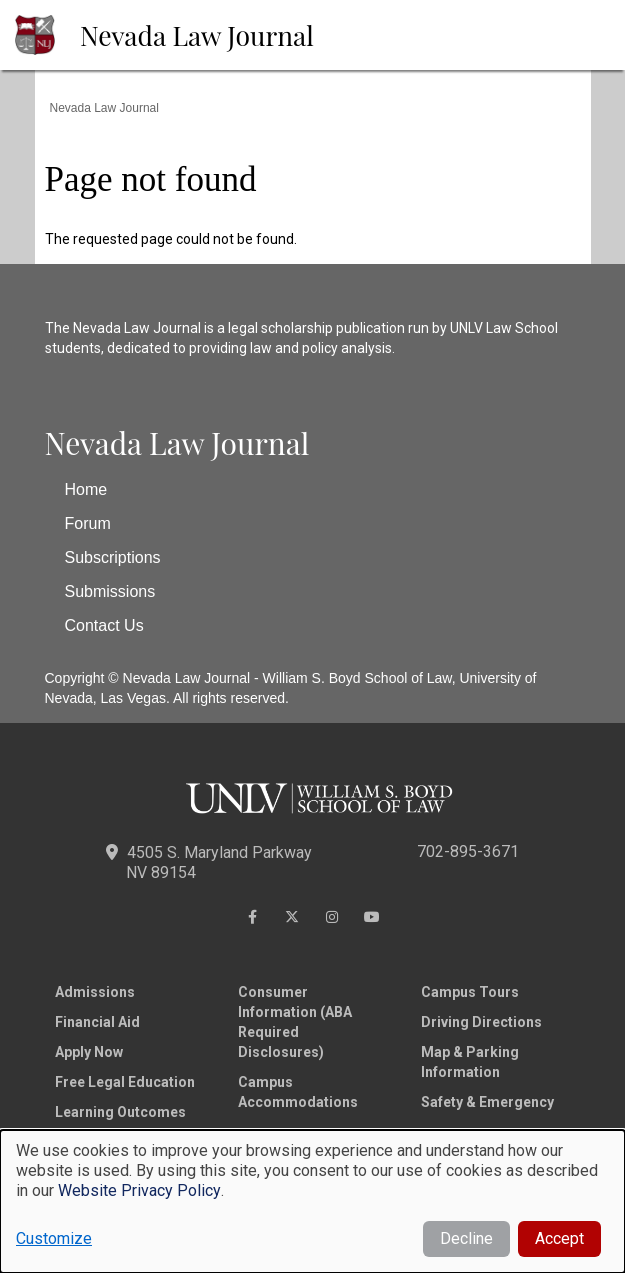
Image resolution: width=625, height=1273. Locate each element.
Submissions (110, 591)
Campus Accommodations (298, 1092)
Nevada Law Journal (197, 35)
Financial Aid (97, 1022)
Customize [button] (54, 1238)
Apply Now (89, 1052)
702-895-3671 (468, 851)
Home (86, 489)
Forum (88, 523)
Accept (559, 1238)
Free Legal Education (125, 1082)
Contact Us (104, 625)
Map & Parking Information (470, 1062)
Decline (466, 1238)
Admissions (95, 992)
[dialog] (312, 1201)
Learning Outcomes (120, 1112)
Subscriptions (113, 557)
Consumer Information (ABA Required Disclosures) (295, 1022)
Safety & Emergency (487, 1102)
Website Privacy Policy (139, 1190)
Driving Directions (481, 1022)
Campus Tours (470, 992)
